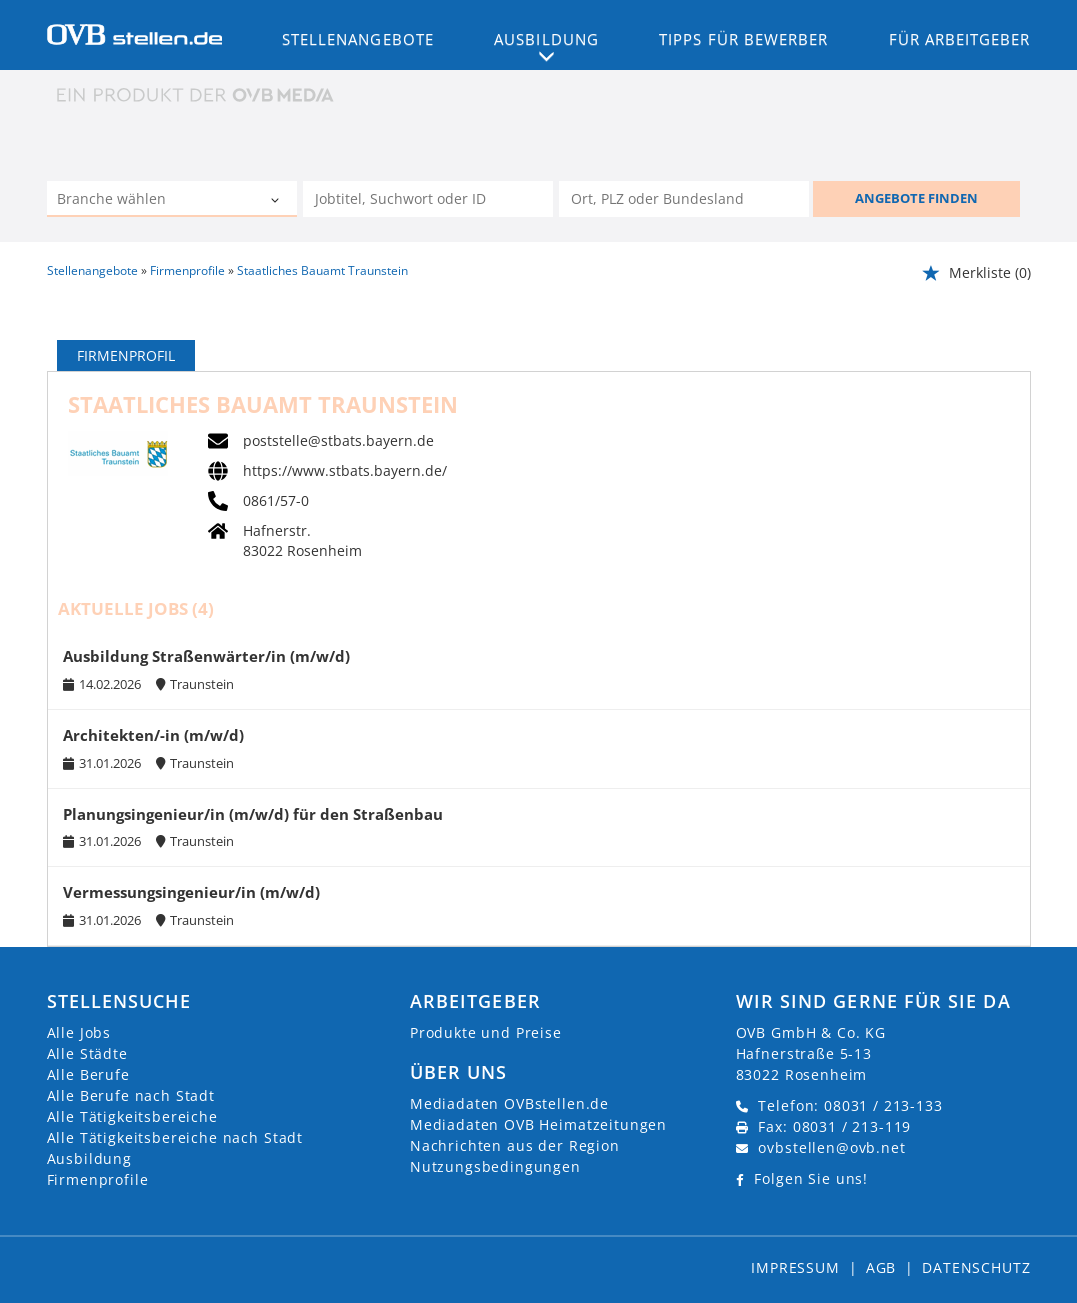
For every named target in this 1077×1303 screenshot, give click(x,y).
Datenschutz (976, 1267)
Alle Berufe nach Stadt (131, 1095)
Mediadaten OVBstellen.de (509, 1103)
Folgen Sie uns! (811, 1178)
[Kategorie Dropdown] (277, 201)
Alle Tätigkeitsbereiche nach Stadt (175, 1137)
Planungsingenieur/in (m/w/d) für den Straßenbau (253, 814)
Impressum (795, 1267)
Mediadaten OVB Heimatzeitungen (538, 1124)
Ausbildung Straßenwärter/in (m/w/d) (206, 656)
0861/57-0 (276, 501)
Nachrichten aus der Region (515, 1145)
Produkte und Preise (486, 1032)
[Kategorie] (152, 201)
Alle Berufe (88, 1074)
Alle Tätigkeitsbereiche (132, 1116)
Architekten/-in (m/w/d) (153, 735)
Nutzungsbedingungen (495, 1166)
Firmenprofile (98, 1179)
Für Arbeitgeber (960, 39)
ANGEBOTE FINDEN (916, 198)
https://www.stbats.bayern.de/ (345, 471)
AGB (881, 1267)
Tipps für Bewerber (743, 39)
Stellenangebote (358, 39)
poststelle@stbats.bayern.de (338, 441)
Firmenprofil (126, 355)
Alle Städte (87, 1053)
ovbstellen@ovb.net (831, 1147)
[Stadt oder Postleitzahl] (684, 199)
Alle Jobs (79, 1032)
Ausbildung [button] (546, 39)
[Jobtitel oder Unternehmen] (428, 199)
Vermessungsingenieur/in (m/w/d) (191, 892)
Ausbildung (89, 1158)
